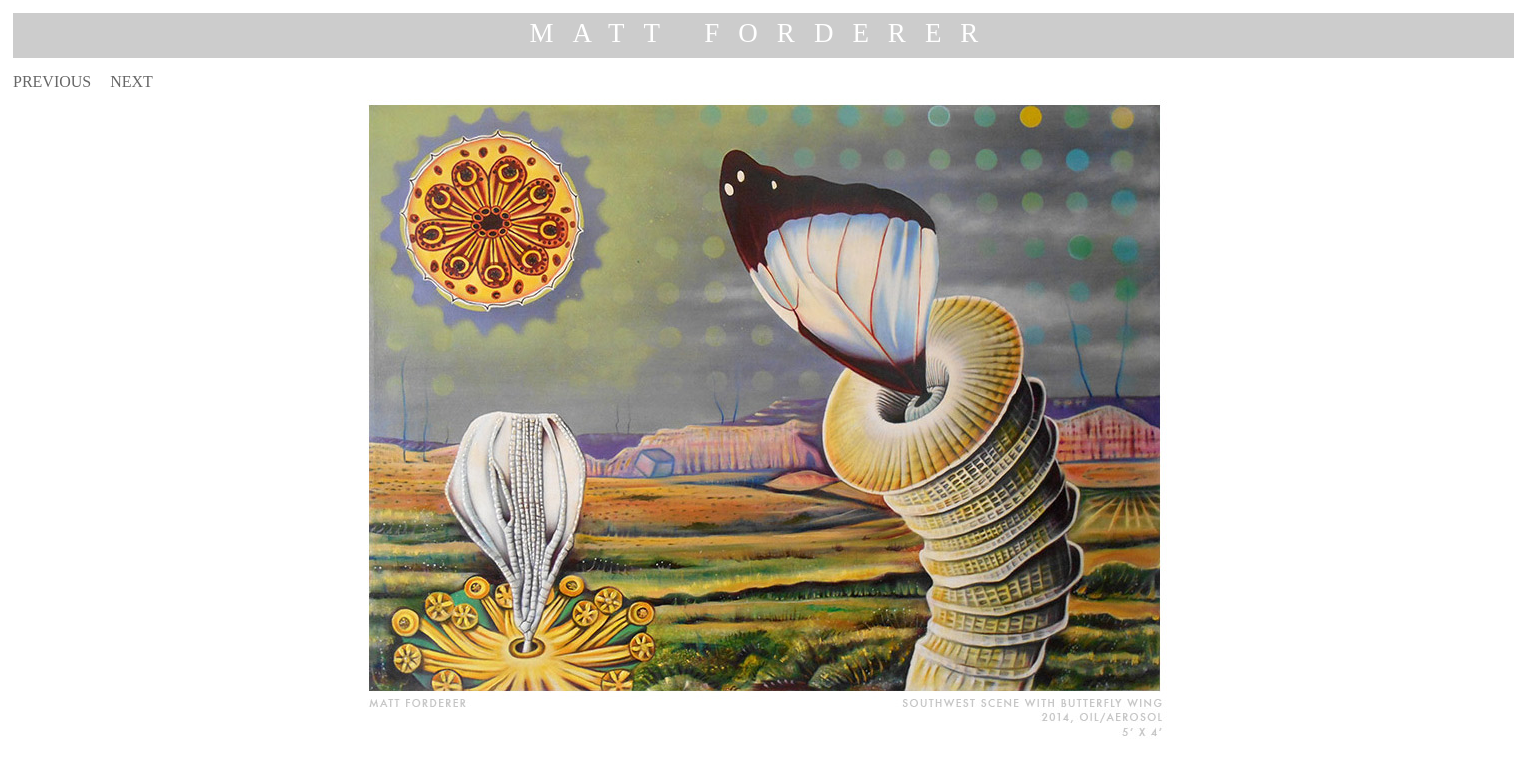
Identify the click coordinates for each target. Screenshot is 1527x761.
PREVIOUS (52, 81)
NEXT (131, 81)
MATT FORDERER (764, 33)
